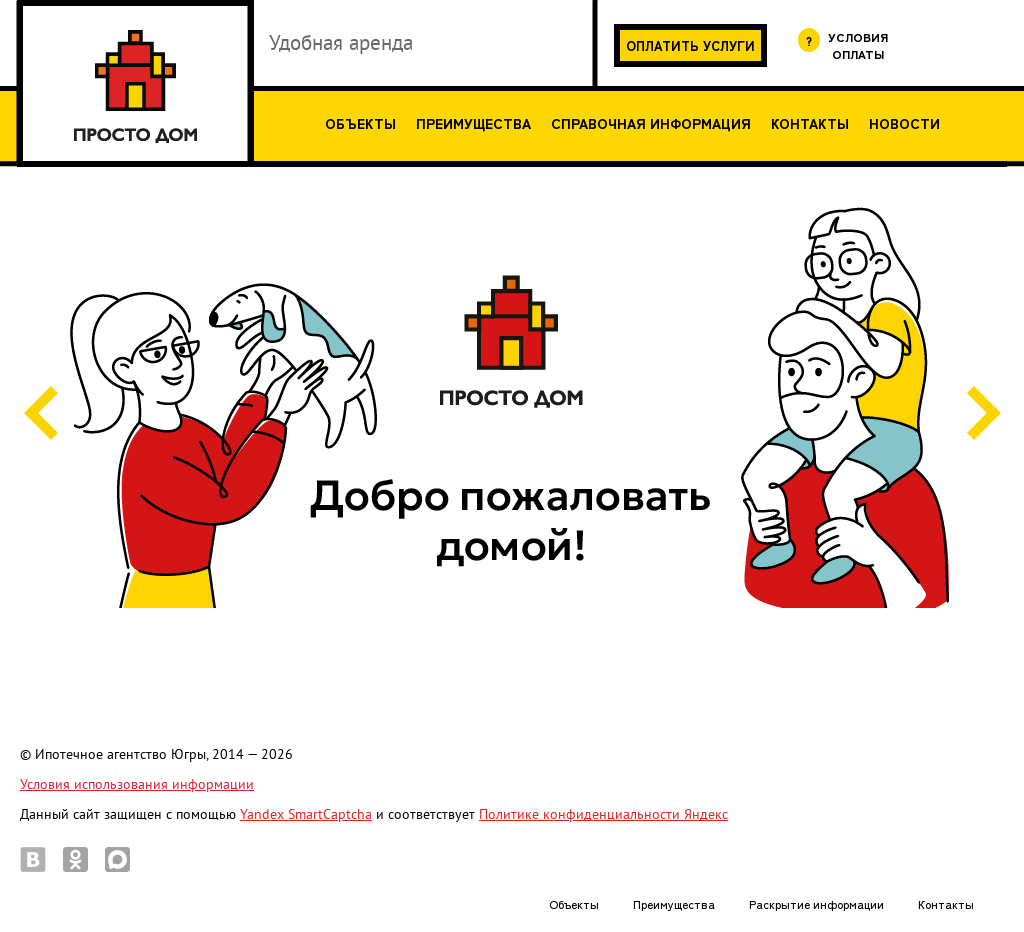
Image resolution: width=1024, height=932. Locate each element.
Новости (904, 123)
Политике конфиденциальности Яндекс (603, 814)
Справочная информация (651, 123)
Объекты (360, 123)
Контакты (810, 123)
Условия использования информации (137, 784)
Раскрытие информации (816, 903)
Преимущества (473, 123)
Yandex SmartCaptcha (306, 814)
